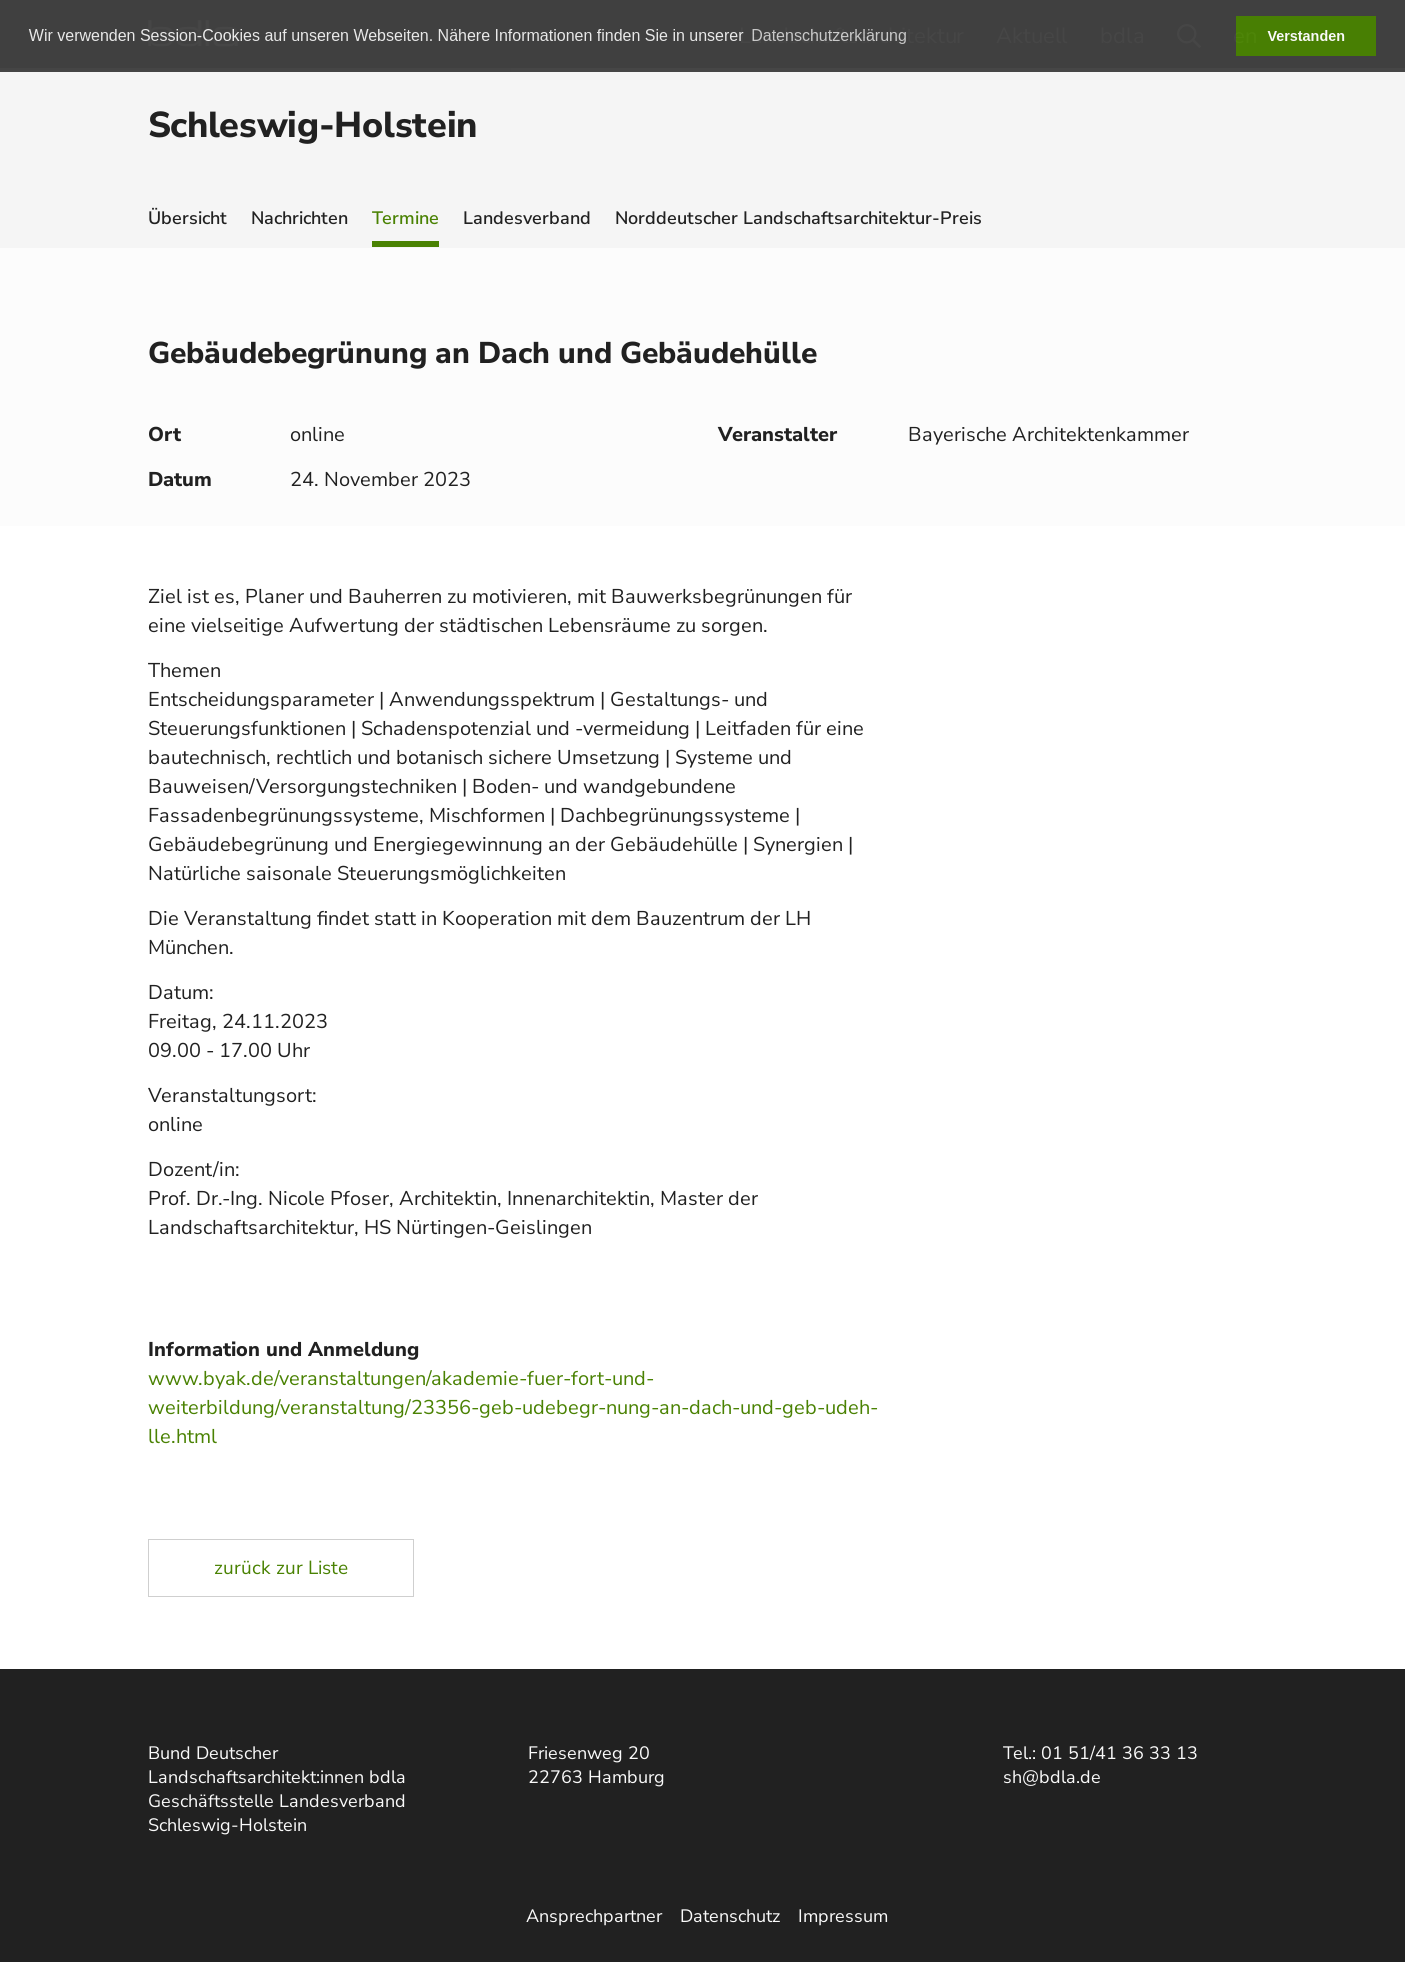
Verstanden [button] (1306, 36)
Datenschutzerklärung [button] (829, 35)
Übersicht (187, 218)
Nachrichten (299, 218)
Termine (405, 218)
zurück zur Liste (281, 1568)
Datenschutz (730, 1916)
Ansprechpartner (594, 1916)
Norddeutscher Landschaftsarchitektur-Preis (798, 218)
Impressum (843, 1916)
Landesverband (527, 218)
